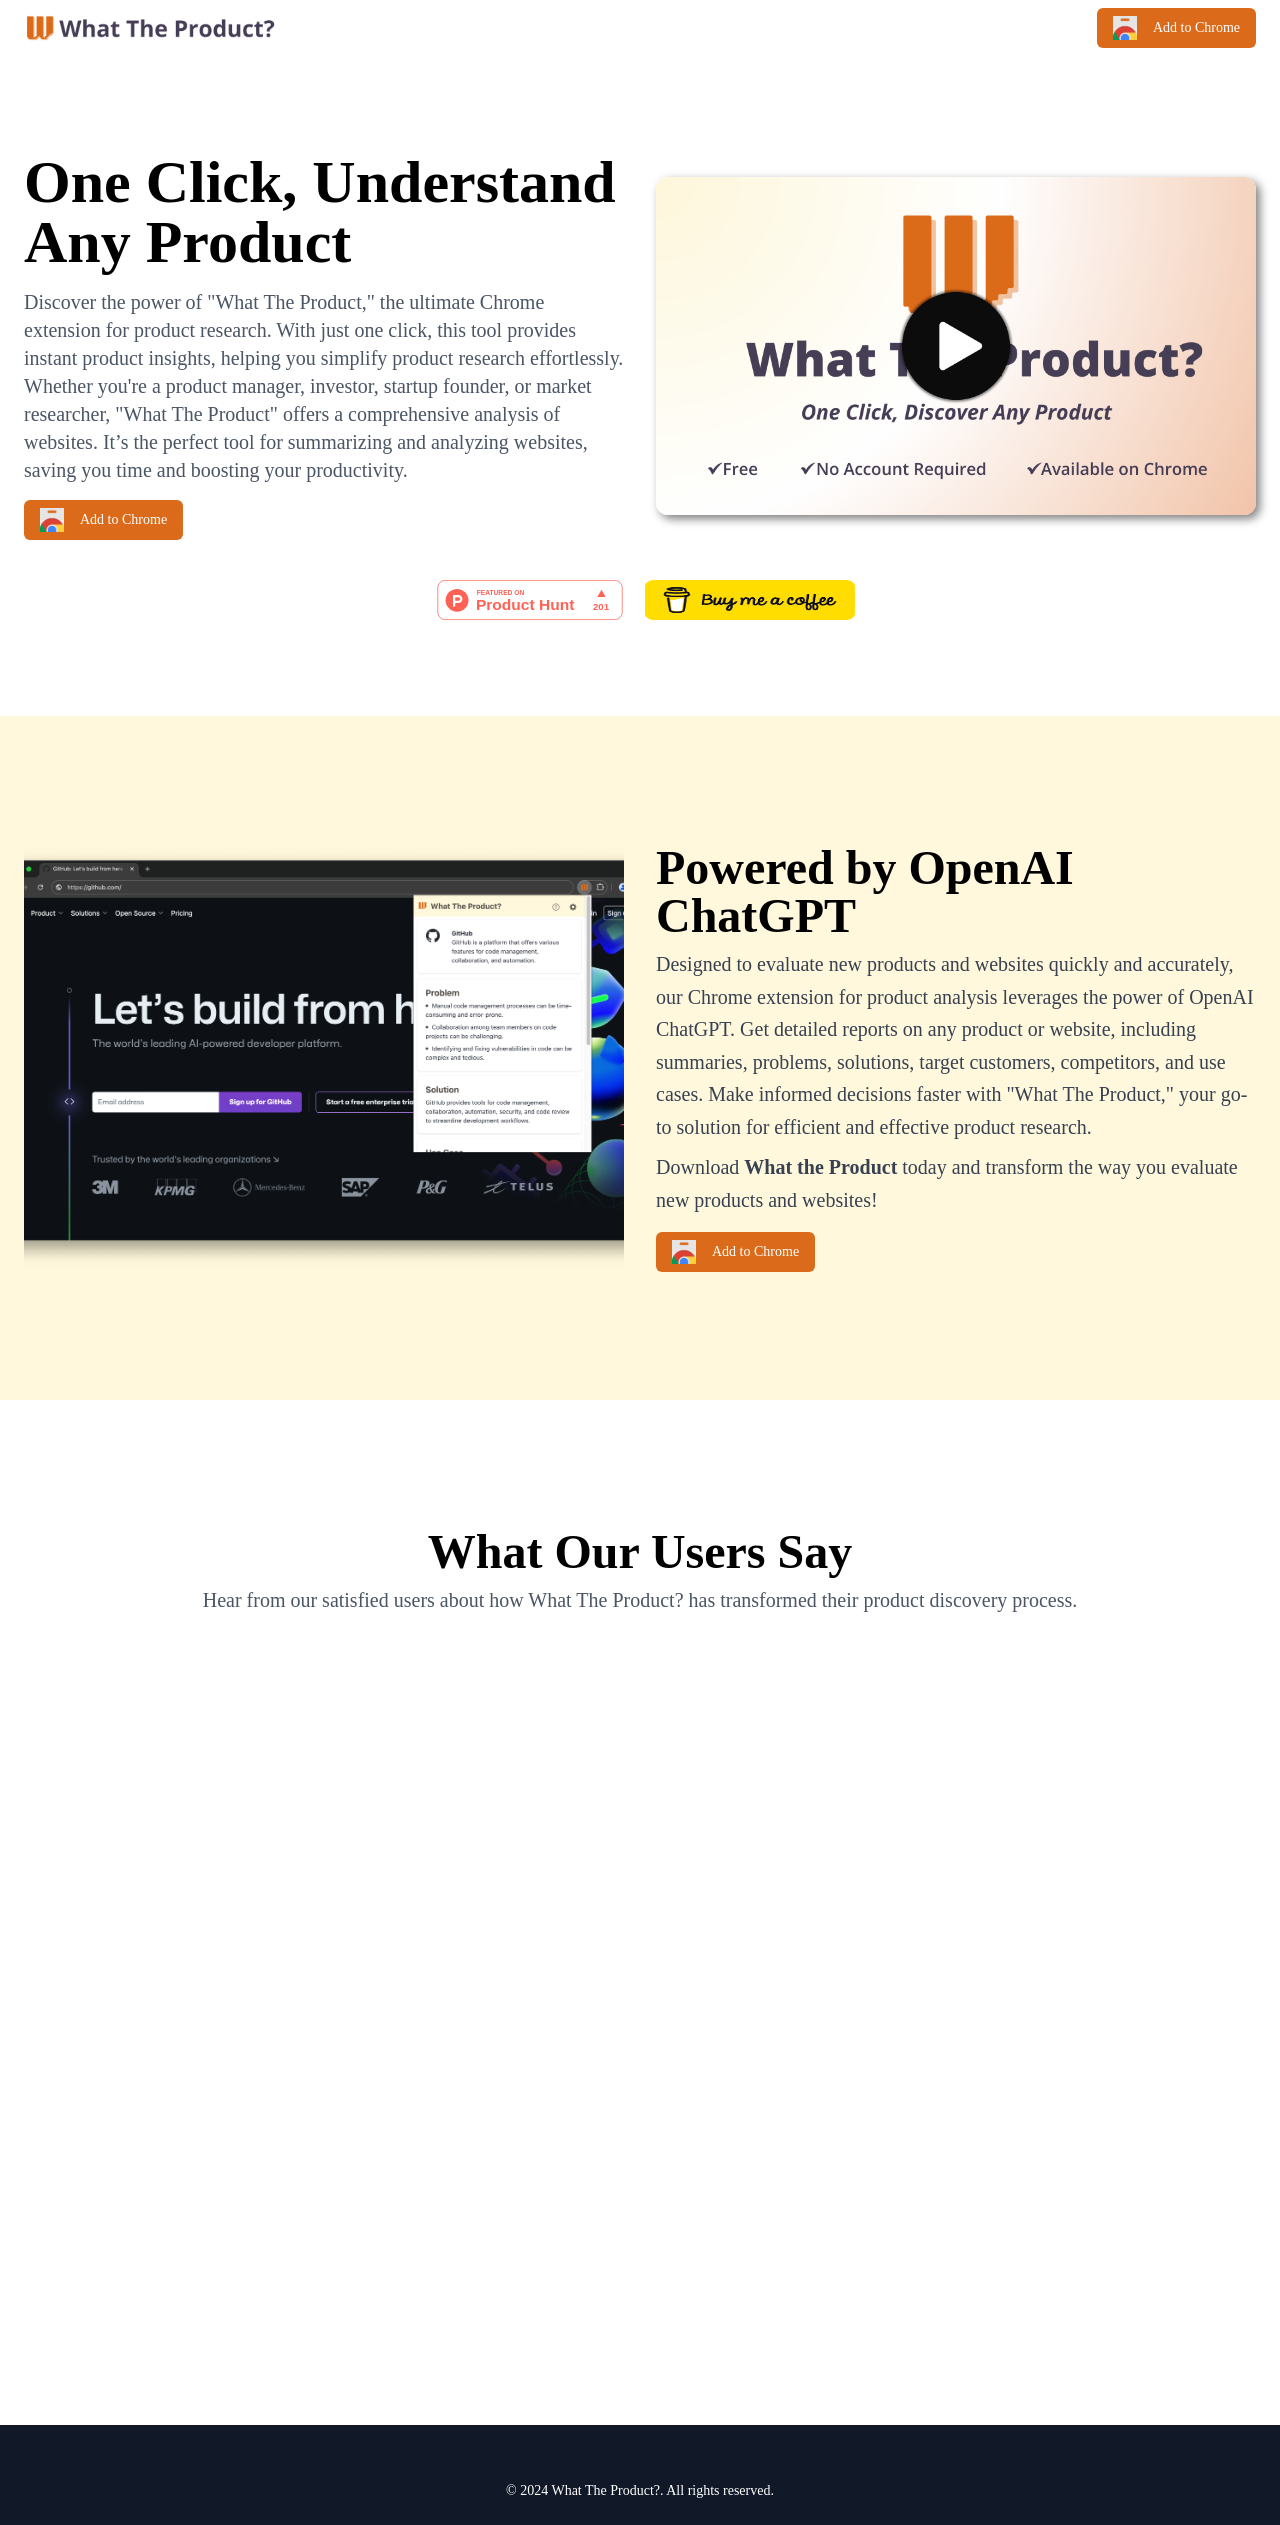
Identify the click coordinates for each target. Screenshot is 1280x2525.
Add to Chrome (1176, 28)
